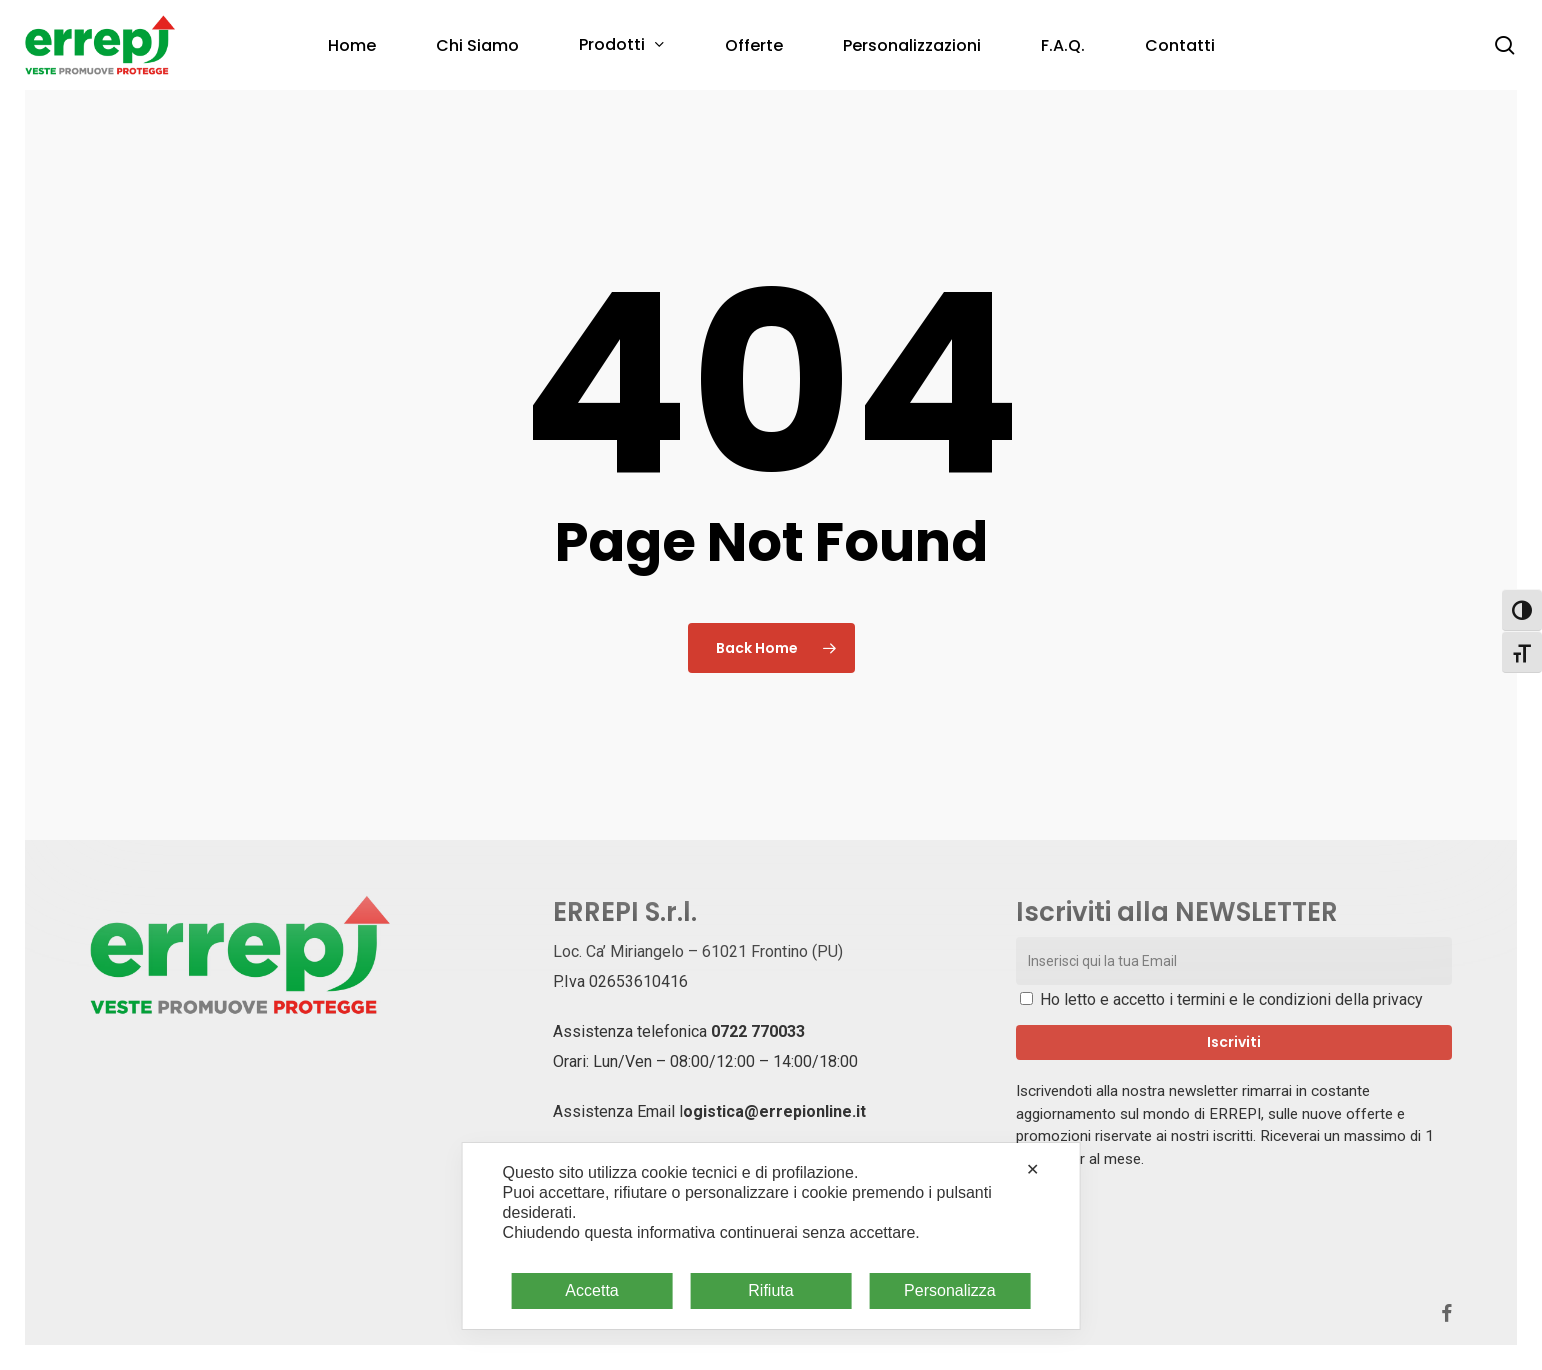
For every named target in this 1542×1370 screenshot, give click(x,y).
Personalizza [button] (950, 1290)
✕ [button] (1032, 1169)
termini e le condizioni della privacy (1300, 999)
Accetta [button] (591, 1290)
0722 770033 (758, 1031)
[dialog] (771, 1236)
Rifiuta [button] (770, 1290)
